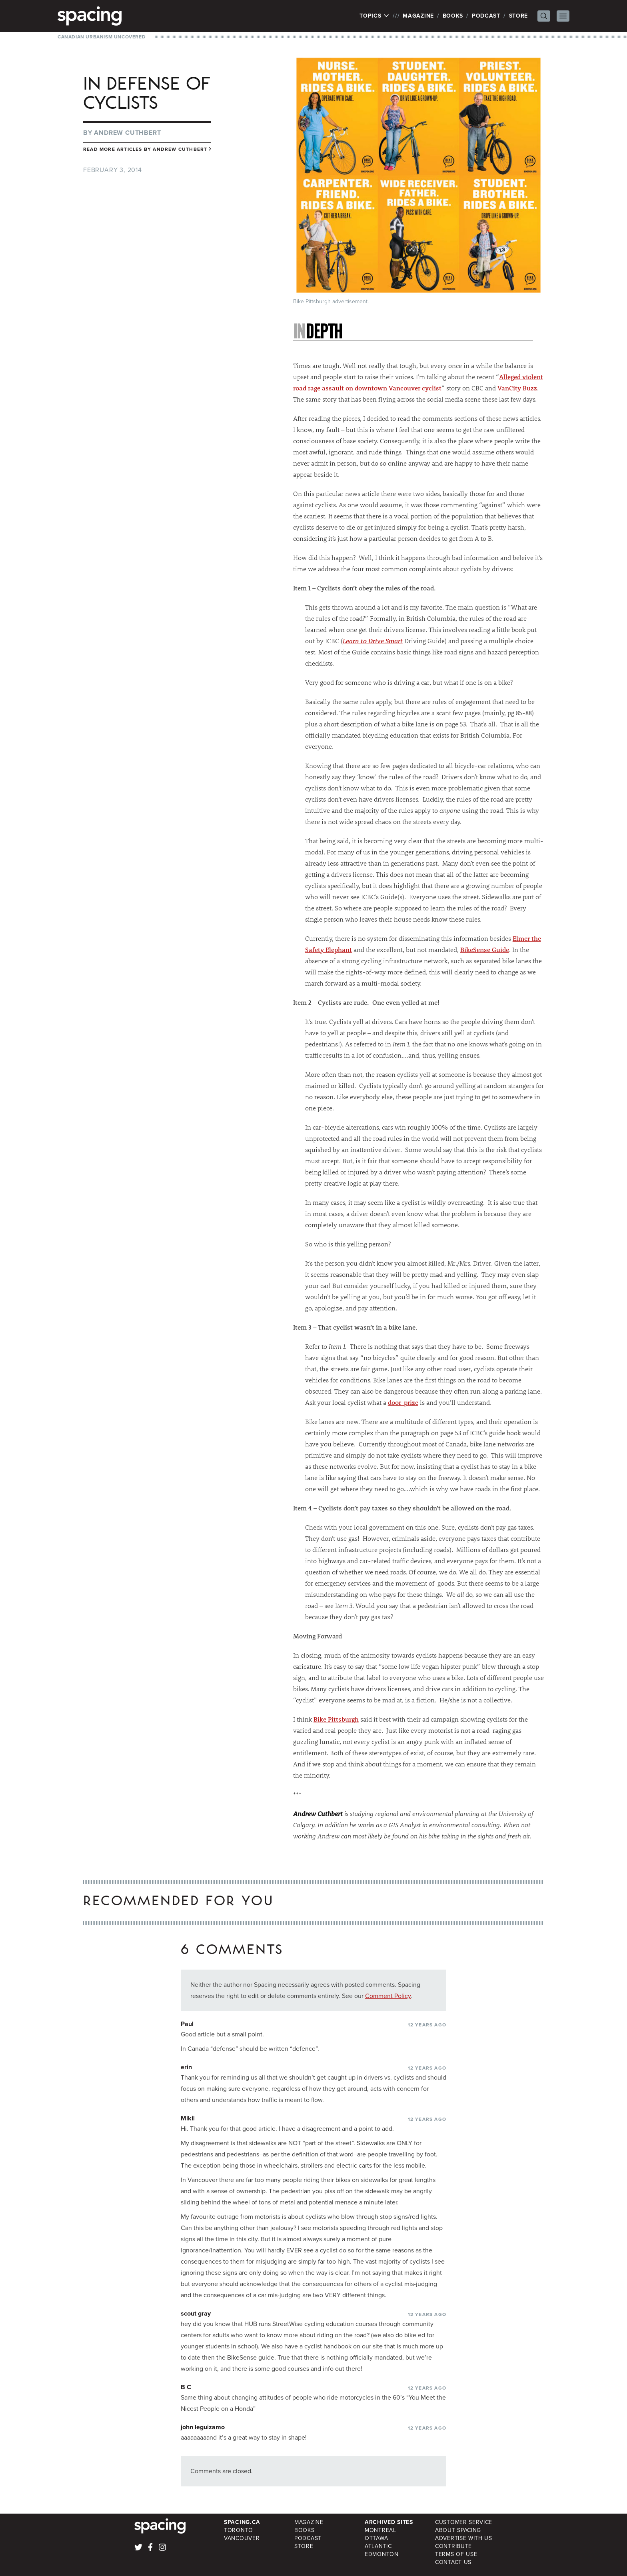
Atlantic (378, 2546)
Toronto (238, 2530)
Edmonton (382, 2554)
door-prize (403, 1402)
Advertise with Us (463, 2538)
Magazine (418, 16)
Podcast (486, 16)
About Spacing (458, 2530)
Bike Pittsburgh (336, 1719)
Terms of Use (456, 2554)
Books (453, 16)
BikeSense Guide (484, 949)
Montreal (380, 2530)
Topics (374, 16)
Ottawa (376, 2538)
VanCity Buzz (517, 388)
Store (518, 16)
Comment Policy (388, 1995)
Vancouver (242, 2538)
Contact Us (453, 2562)
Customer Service (463, 2522)
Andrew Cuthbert (127, 132)
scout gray (196, 2313)
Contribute (453, 2546)
